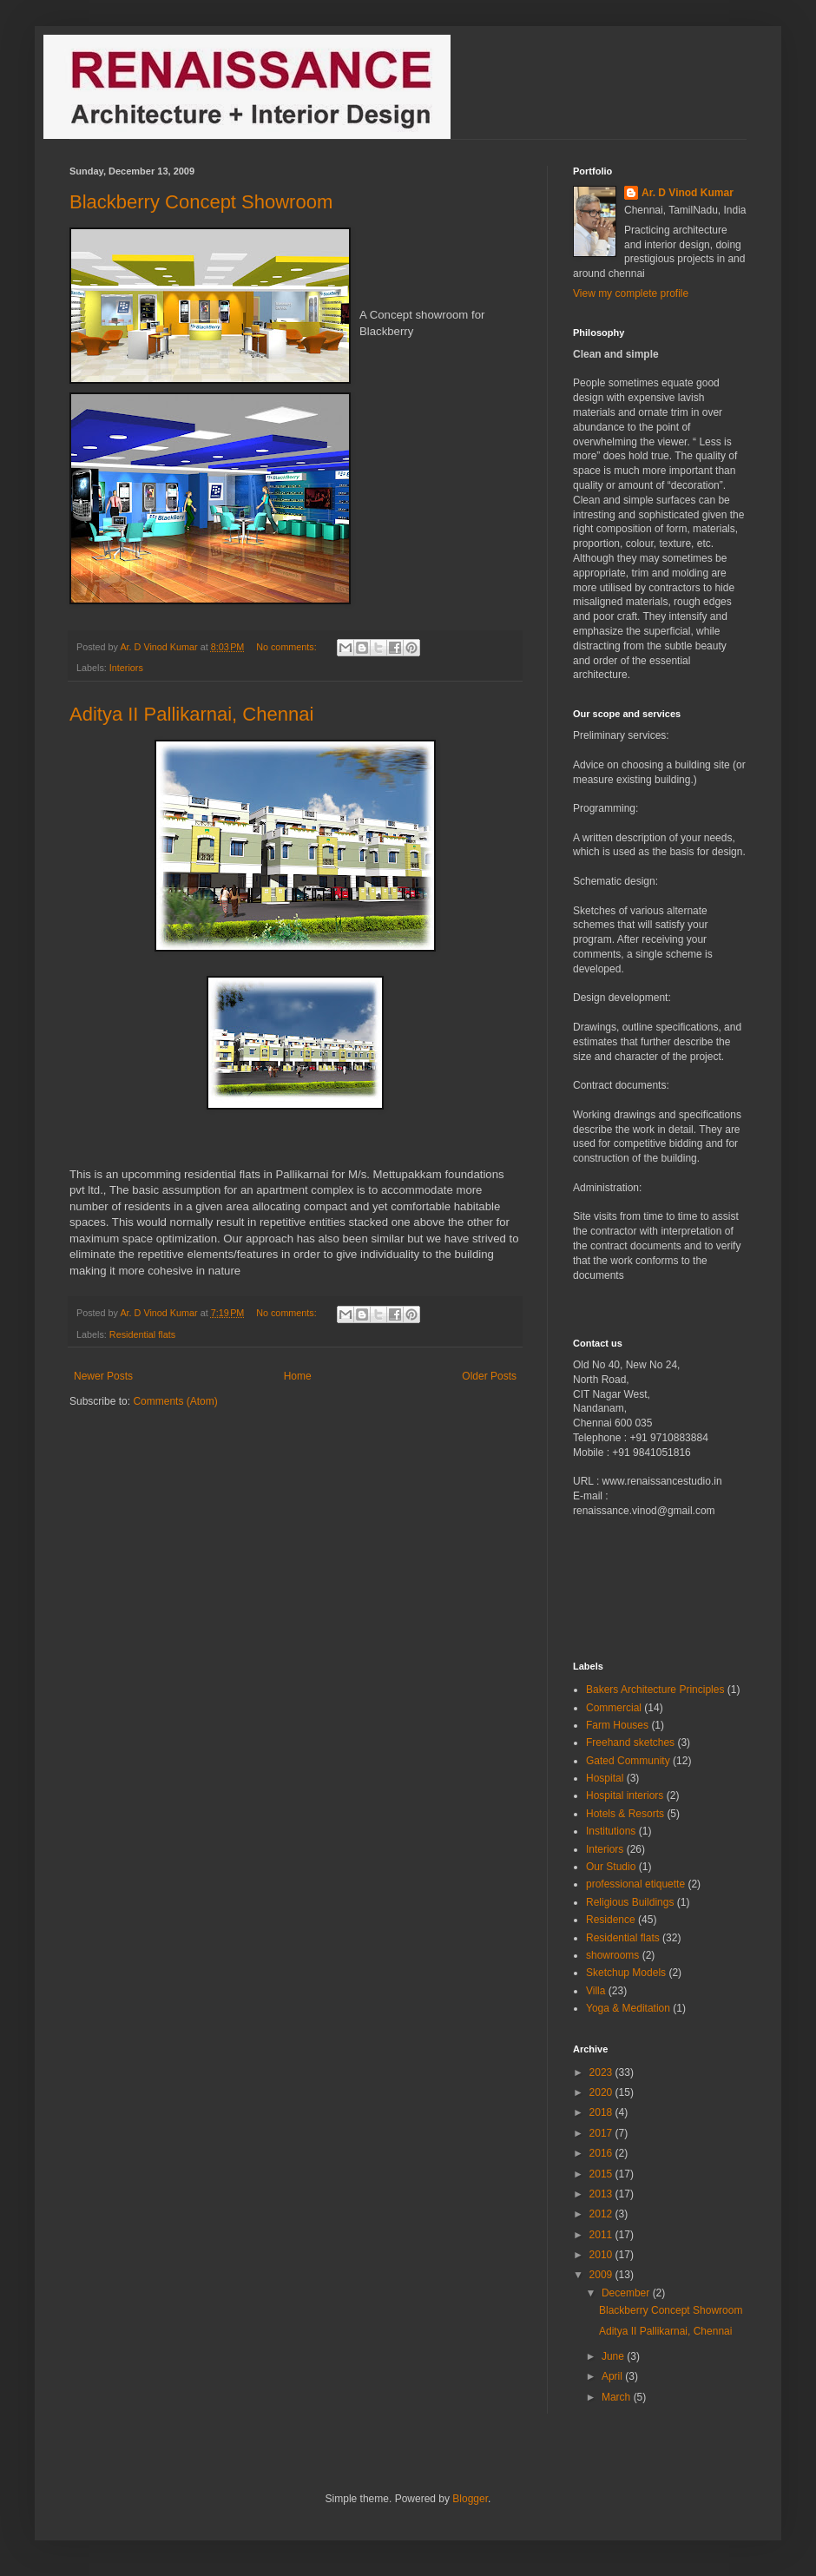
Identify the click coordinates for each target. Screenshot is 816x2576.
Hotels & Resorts (625, 1814)
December (627, 2293)
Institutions (610, 1831)
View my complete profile (630, 293)
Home (298, 1376)
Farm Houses (617, 1725)
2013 (602, 2194)
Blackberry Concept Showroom (200, 202)
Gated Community (628, 1761)
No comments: (287, 647)
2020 (602, 2092)
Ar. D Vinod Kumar (688, 193)
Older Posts (489, 1376)
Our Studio (610, 1867)
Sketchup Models (626, 1973)
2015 (602, 2174)
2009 (602, 2275)
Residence (610, 1920)
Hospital (604, 1778)
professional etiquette (635, 1884)
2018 (602, 2112)
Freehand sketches (630, 1742)
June (614, 2356)
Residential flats (142, 1334)
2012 (602, 2214)
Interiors (126, 667)
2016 (602, 2153)
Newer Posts (103, 1376)
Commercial (614, 1708)
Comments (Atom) (175, 1401)
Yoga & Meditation (628, 2008)
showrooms (612, 1955)
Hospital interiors (624, 1795)
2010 (602, 2255)
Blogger (470, 2499)
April (613, 2376)
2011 (602, 2235)
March (618, 2397)
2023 (602, 2072)
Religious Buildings (630, 1902)
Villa (595, 1991)
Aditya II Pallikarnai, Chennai (191, 714)
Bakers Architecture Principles (655, 1689)
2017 (602, 2133)
